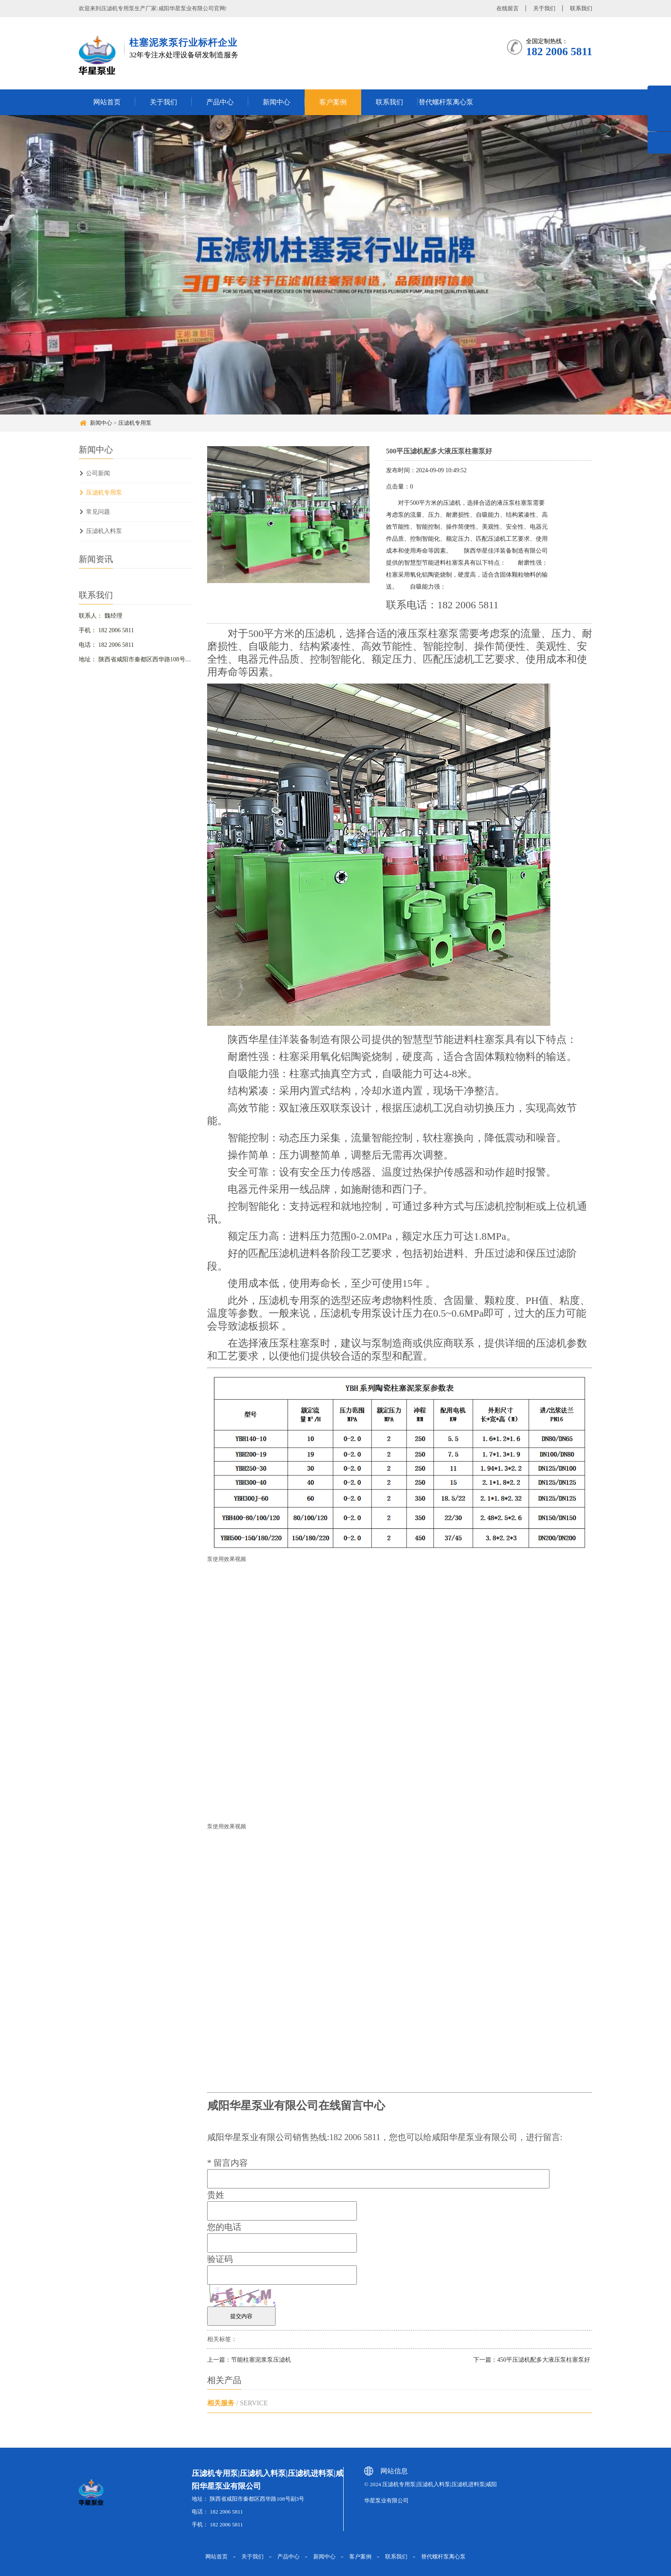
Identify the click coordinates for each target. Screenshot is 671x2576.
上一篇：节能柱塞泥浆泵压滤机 (249, 2360)
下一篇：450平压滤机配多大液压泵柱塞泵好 (531, 2360)
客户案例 (333, 102)
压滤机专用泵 (134, 423)
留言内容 (227, 2162)
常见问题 (98, 512)
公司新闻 (98, 473)
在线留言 (507, 8)
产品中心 (220, 102)
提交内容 (241, 2316)
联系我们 (581, 8)
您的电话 (224, 2227)
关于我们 (544, 8)
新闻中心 (276, 102)
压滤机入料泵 (104, 531)
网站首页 (107, 102)
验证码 (220, 2259)
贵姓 (215, 2195)
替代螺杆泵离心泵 (446, 102)
